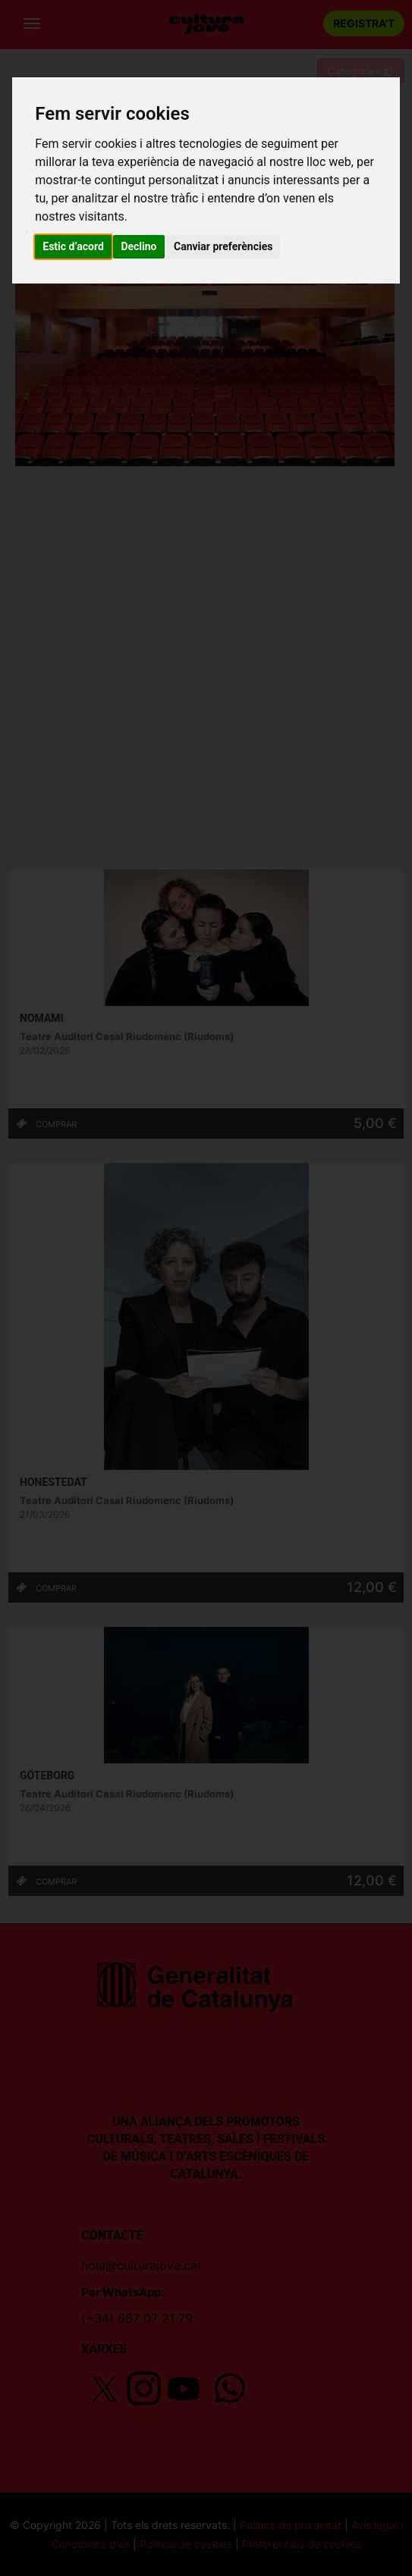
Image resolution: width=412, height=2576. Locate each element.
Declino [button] (138, 246)
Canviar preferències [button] (223, 246)
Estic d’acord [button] (73, 246)
